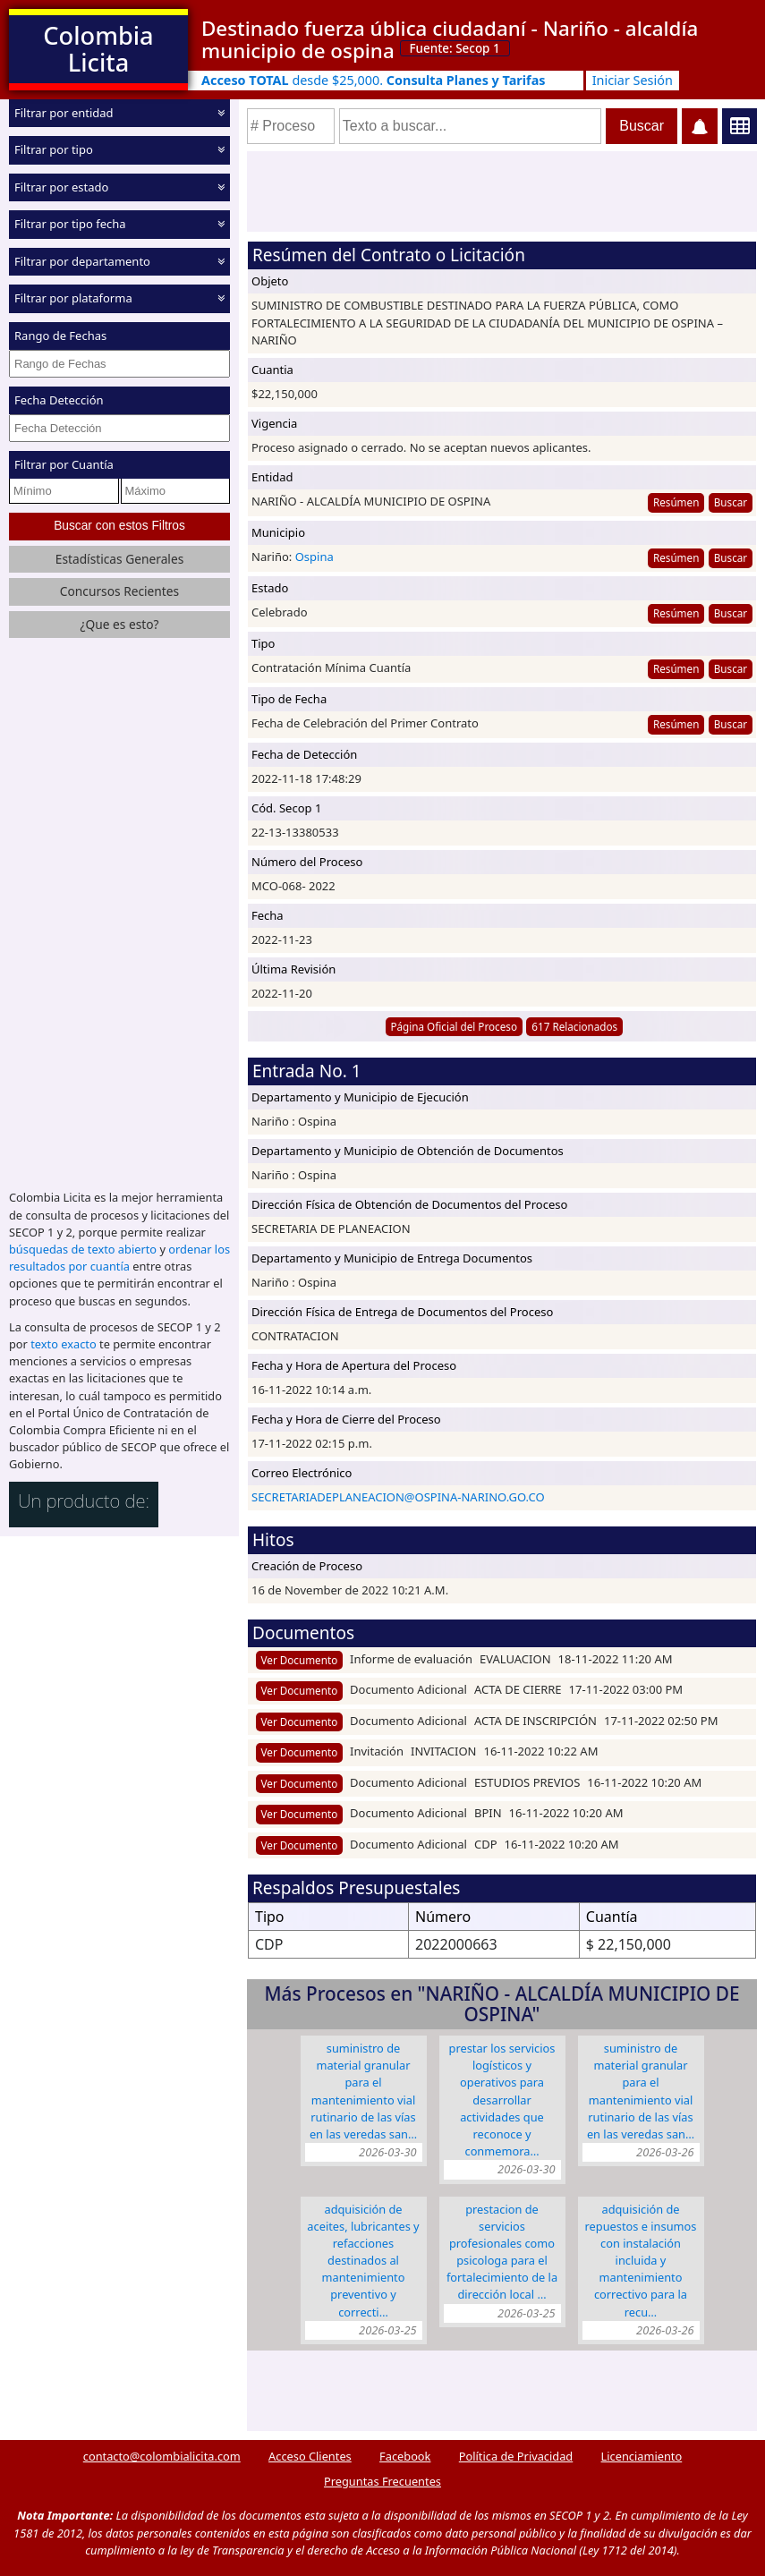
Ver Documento (299, 1660)
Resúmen (676, 502)
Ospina (314, 556)
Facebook (404, 2456)
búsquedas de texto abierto (83, 1249)
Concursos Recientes (119, 590)
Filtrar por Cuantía (64, 464)
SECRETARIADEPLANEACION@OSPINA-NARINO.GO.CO (398, 1497)
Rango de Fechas (60, 335)
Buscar (730, 502)
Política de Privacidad (516, 2456)
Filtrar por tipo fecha (70, 224)
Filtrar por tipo (53, 149)
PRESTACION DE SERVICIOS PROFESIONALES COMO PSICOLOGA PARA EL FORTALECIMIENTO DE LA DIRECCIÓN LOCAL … (501, 2252)
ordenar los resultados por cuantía (119, 1257)
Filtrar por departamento (82, 261)
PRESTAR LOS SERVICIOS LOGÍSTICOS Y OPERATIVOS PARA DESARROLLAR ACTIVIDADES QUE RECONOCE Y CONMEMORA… (502, 2099)
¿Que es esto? (119, 624)
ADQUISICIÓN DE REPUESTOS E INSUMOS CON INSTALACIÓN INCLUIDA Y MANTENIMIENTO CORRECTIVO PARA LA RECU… (641, 2260)
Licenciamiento (642, 2456)
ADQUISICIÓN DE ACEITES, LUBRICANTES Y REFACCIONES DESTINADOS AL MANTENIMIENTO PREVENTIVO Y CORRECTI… (363, 2260)
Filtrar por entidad (64, 113)
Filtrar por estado (61, 187)
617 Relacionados (574, 1026)
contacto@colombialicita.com (162, 2456)
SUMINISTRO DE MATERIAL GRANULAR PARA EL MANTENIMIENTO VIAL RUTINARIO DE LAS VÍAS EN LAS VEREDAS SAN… (363, 2091)
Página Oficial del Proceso (453, 1026)
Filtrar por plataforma (73, 298)
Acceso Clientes (310, 2456)
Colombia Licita (98, 49)
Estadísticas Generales (119, 558)
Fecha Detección (59, 400)
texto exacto (63, 1344)
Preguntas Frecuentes (382, 2481)
